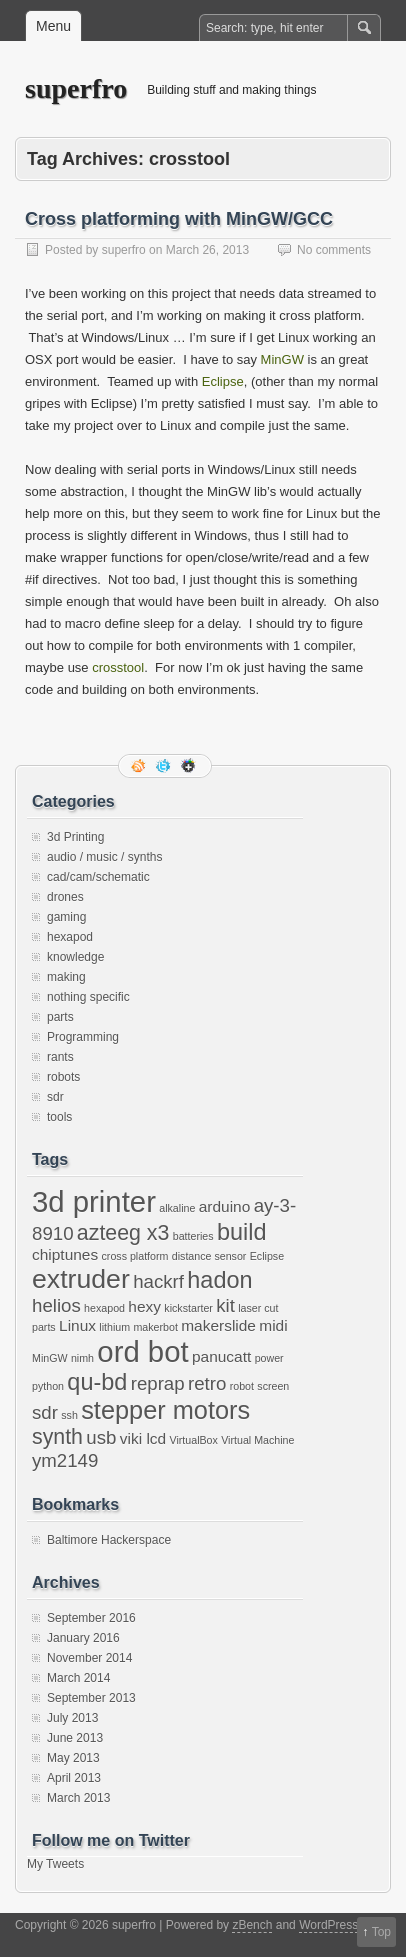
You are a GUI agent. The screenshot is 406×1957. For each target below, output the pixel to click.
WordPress (328, 1925)
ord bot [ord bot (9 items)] (142, 1351)
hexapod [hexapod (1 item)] (104, 1308)
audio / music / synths (104, 857)
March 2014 (78, 1678)
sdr (55, 1097)
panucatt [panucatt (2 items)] (221, 1356)
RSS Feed (140, 766)
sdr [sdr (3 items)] (45, 1412)
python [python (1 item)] (48, 1386)
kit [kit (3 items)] (225, 1305)
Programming (83, 1037)
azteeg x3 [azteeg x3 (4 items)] (123, 1233)
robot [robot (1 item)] (242, 1386)
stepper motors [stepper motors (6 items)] (165, 1410)
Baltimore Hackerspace (109, 1540)
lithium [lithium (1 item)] (114, 1327)
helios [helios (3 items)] (56, 1305)
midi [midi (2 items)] (273, 1325)
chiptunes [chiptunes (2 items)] (65, 1254)
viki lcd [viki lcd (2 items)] (143, 1438)
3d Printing (75, 837)
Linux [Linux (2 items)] (77, 1325)
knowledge (75, 957)
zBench (252, 1925)
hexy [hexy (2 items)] (144, 1306)
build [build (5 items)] (242, 1232)
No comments (334, 250)
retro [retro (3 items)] (207, 1383)
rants (60, 1057)
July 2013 (72, 1718)
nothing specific (88, 997)
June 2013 (75, 1738)
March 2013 (78, 1798)
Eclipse (223, 381)
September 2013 (91, 1698)
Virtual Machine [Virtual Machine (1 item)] (257, 1440)
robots (63, 1077)
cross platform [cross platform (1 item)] (135, 1256)
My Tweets (55, 1864)
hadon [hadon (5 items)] (219, 1280)
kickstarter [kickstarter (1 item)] (188, 1308)
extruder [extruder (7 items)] (81, 1279)
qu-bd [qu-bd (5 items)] (97, 1382)
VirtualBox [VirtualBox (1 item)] (193, 1440)
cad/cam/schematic (98, 877)
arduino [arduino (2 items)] (225, 1206)
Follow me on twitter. (165, 766)
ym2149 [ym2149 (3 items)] (65, 1460)
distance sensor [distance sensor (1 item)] (209, 1256)
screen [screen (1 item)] (273, 1386)
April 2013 (74, 1778)
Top (381, 1932)
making (66, 977)
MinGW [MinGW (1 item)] (50, 1358)
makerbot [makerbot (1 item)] (155, 1327)
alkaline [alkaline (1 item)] (177, 1208)
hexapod (70, 937)
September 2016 (91, 1618)
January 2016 (83, 1638)
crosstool (118, 667)
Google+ (190, 766)
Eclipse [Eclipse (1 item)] (267, 1256)
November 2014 (89, 1658)
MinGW (284, 359)
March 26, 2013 (207, 250)
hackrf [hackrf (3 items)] (158, 1281)
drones (65, 897)
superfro (76, 88)
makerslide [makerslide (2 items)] (218, 1325)
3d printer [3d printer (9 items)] (94, 1201)
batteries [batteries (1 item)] (193, 1236)
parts (60, 1017)
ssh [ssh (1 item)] (69, 1415)
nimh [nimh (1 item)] (82, 1358)
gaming (66, 917)
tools (59, 1117)
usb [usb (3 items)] (101, 1437)
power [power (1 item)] (269, 1358)
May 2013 (73, 1758)
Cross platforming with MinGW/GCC (179, 219)
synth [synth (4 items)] (57, 1437)
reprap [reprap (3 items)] (158, 1383)
